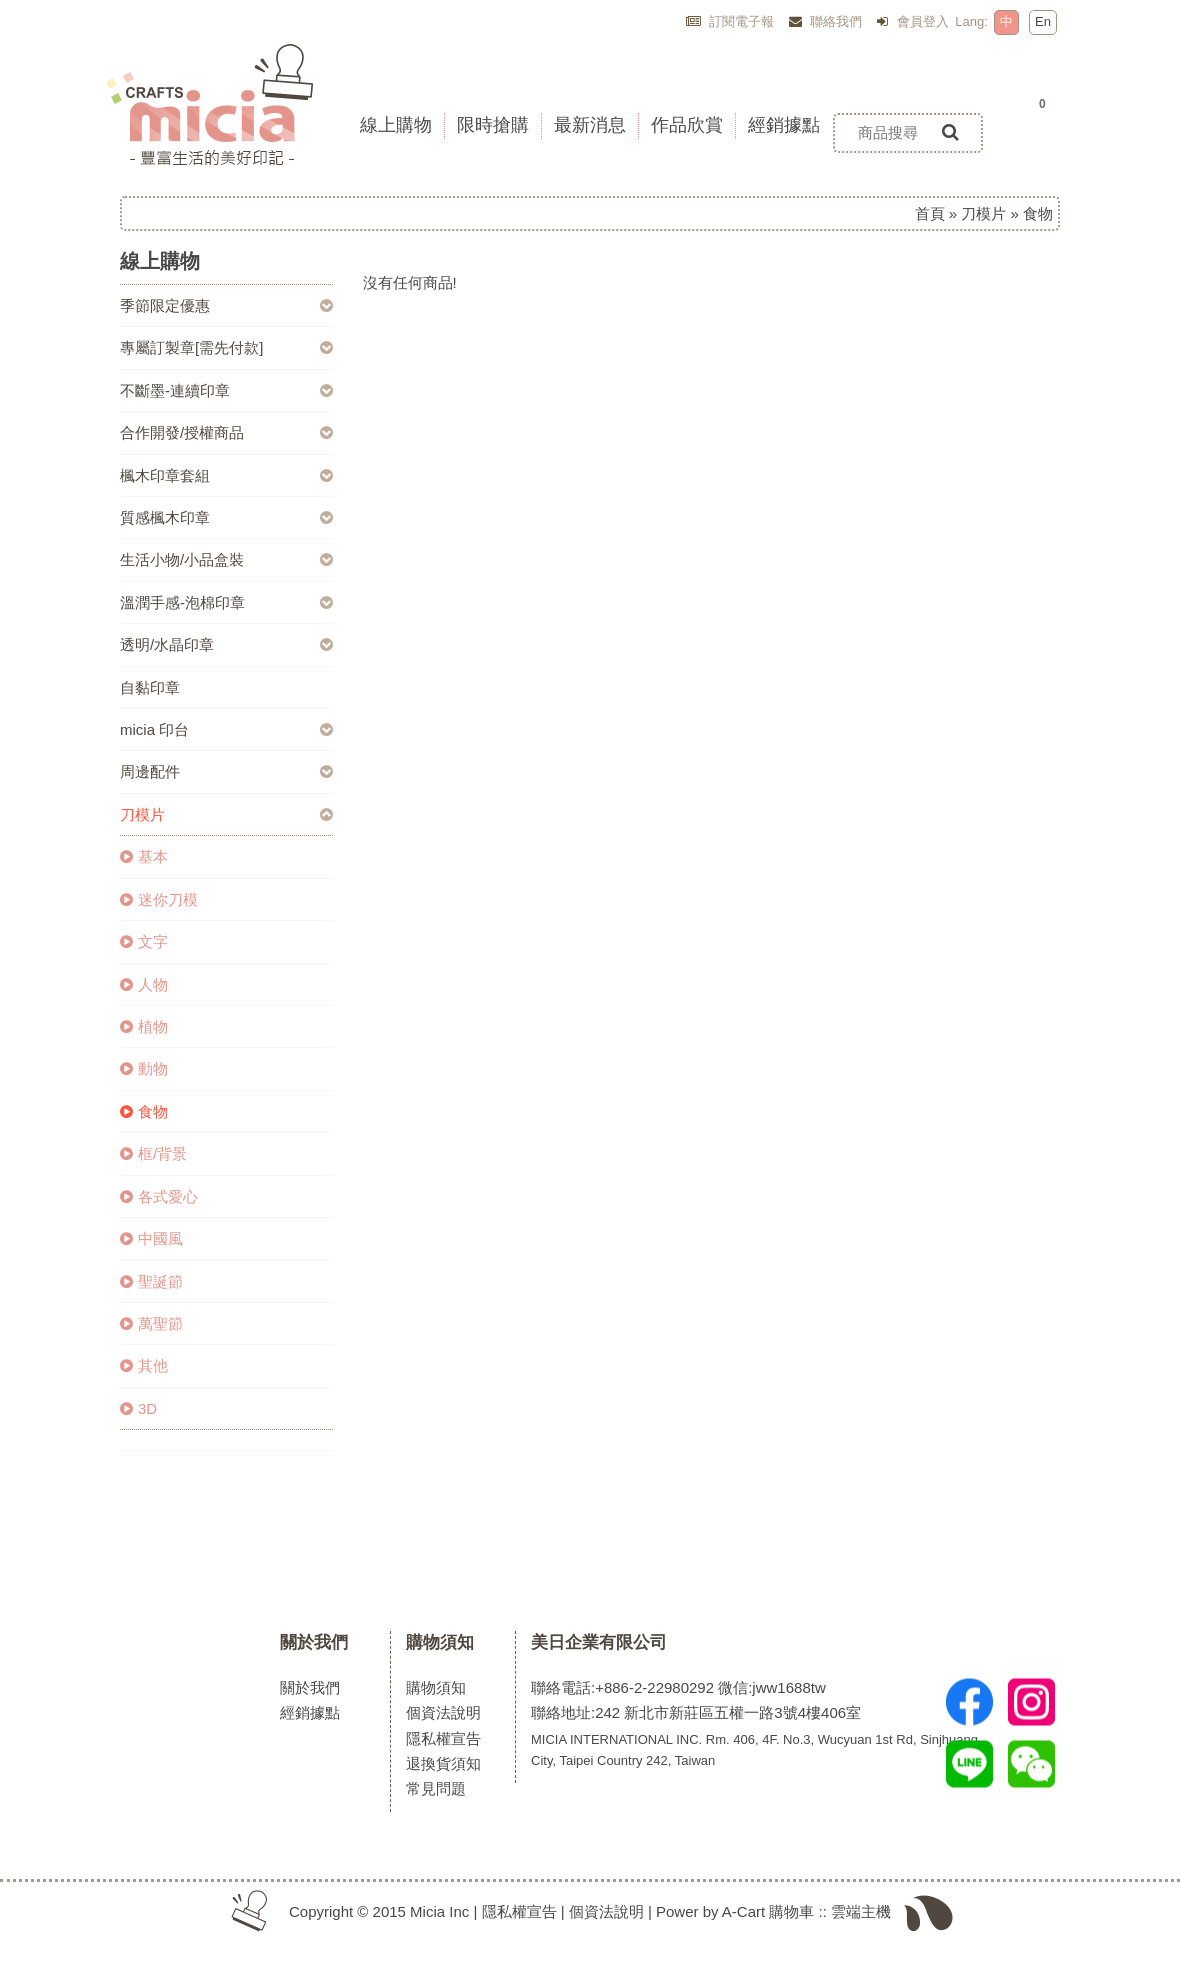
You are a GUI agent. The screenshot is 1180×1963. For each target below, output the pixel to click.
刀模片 (983, 213)
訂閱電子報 (730, 21)
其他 (144, 1365)
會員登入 (913, 21)
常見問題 (436, 1788)
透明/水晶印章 (167, 644)
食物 (144, 1111)
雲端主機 (861, 1911)
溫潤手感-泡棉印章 (182, 602)
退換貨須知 (443, 1763)
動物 (144, 1068)
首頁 (930, 213)
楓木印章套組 (165, 475)
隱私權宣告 (443, 1738)
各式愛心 (159, 1196)
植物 (144, 1026)
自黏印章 (150, 687)
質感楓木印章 (165, 517)
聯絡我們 (826, 21)
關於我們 (314, 1642)
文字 (144, 941)
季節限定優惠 (165, 305)
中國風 (151, 1238)
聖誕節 (151, 1281)
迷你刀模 (159, 899)
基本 (144, 856)
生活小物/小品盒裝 (182, 559)
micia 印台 (154, 729)
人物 (144, 984)
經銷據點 (310, 1712)
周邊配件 (150, 771)
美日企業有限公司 (599, 1642)
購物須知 (440, 1642)
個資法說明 (443, 1712)
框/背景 (153, 1153)
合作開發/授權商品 (182, 432)
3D (138, 1408)
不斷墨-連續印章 (175, 390)
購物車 (791, 1911)
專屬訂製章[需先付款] (191, 347)
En (1043, 21)
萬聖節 (151, 1323)
